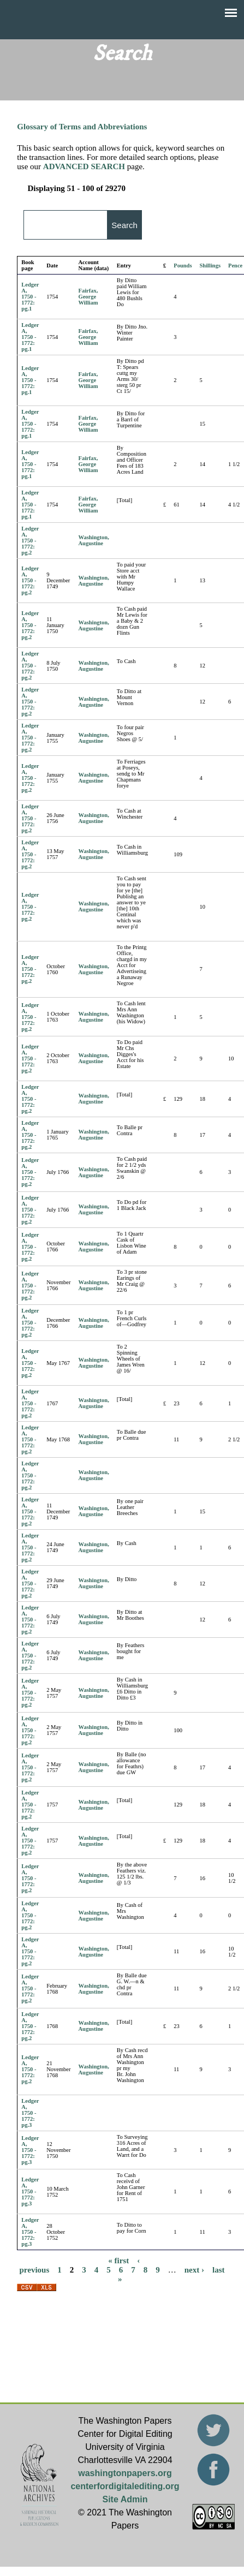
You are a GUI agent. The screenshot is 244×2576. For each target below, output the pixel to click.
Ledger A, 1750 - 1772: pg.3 (30, 2113)
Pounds (183, 266)
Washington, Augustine (94, 540)
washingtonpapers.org (125, 2473)
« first (118, 2260)
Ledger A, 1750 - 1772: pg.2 (30, 541)
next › (194, 2269)
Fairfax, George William (88, 297)
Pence (235, 266)
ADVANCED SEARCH (84, 166)
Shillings (210, 266)
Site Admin (125, 2499)
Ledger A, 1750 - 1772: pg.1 (30, 297)
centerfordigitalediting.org (124, 2486)
